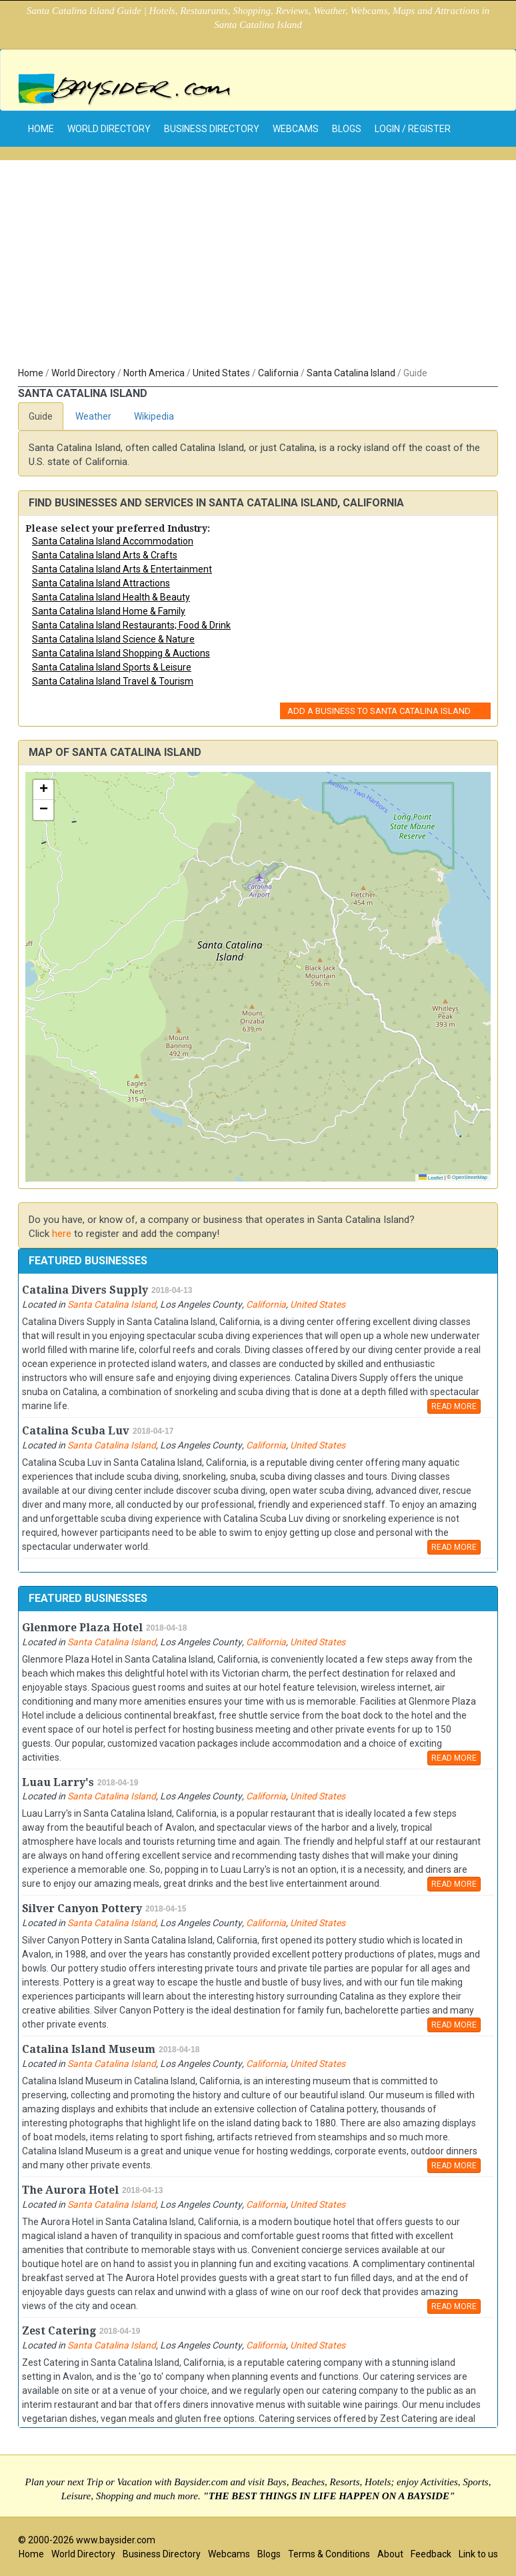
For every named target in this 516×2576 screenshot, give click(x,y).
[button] (43, 790)
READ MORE (454, 1406)
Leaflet (431, 1178)
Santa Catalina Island (351, 373)
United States (221, 373)
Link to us (478, 2554)
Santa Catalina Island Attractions (101, 583)
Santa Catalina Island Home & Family (108, 611)
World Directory (109, 128)
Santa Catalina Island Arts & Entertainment (122, 569)
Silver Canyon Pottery (82, 1908)
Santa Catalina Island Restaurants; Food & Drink (131, 625)
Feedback (431, 2554)
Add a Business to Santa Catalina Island (379, 711)
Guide (41, 416)
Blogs (346, 128)
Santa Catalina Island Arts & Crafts (104, 555)
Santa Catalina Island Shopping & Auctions (121, 653)
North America (154, 373)
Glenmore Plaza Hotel (82, 1627)
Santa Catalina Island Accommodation (112, 541)
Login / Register (413, 128)
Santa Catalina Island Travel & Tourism (112, 681)
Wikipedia (154, 416)
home (41, 128)
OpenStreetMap (469, 1177)
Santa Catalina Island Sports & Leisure (111, 667)
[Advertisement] (258, 266)
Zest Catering (59, 2330)
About (390, 2554)
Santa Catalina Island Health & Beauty (111, 597)
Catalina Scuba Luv (75, 1430)
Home (30, 373)
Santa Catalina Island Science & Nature (113, 639)
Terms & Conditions (329, 2554)
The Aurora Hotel (70, 2190)
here (61, 1234)
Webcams (296, 128)
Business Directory (211, 128)
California (278, 373)
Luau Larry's (58, 1782)
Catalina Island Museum (88, 2049)
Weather (93, 416)
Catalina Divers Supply (85, 1290)
